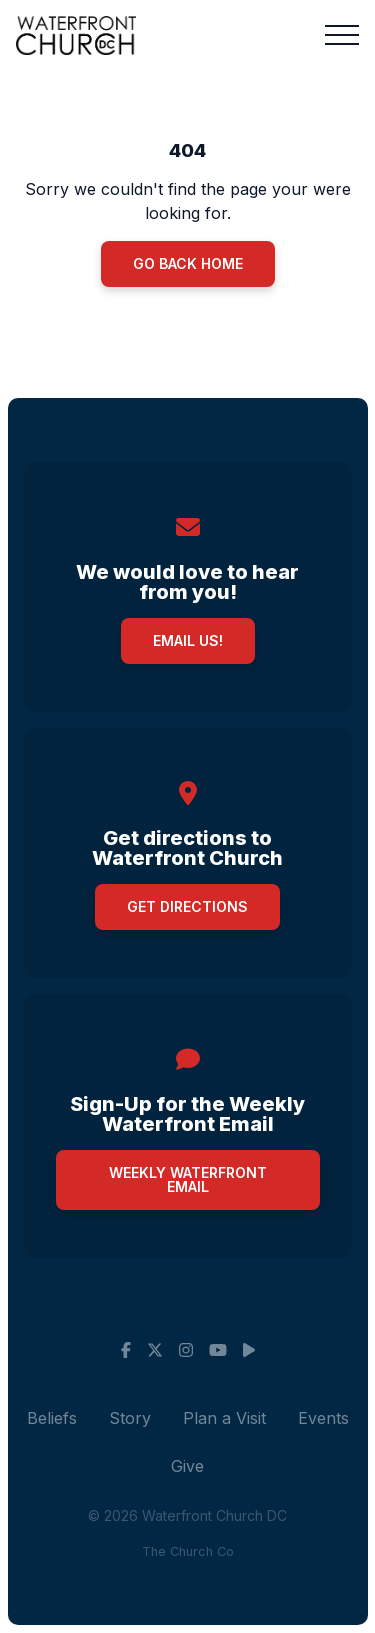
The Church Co (188, 1551)
